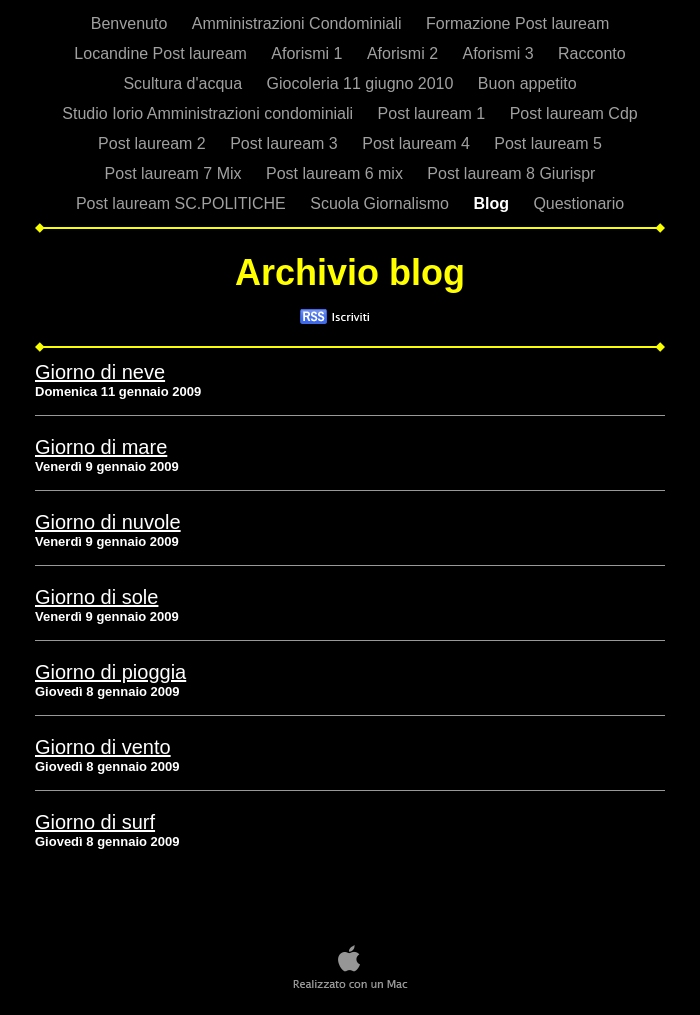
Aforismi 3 (500, 53)
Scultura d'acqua (184, 83)
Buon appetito (527, 83)
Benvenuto (131, 23)
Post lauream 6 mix (336, 173)
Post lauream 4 (418, 143)
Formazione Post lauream (517, 23)
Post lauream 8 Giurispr (511, 173)
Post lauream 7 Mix (175, 173)
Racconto (592, 53)
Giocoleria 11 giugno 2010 (362, 83)
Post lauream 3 (286, 143)
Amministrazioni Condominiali (299, 23)
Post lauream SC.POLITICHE (183, 203)
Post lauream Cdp (574, 113)
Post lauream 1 (434, 113)
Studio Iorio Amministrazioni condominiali (209, 113)
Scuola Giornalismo (381, 203)
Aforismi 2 (405, 53)
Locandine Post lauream (162, 53)
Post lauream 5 (548, 143)
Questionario (578, 203)
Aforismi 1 (309, 53)
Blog (493, 203)
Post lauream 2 (154, 143)
